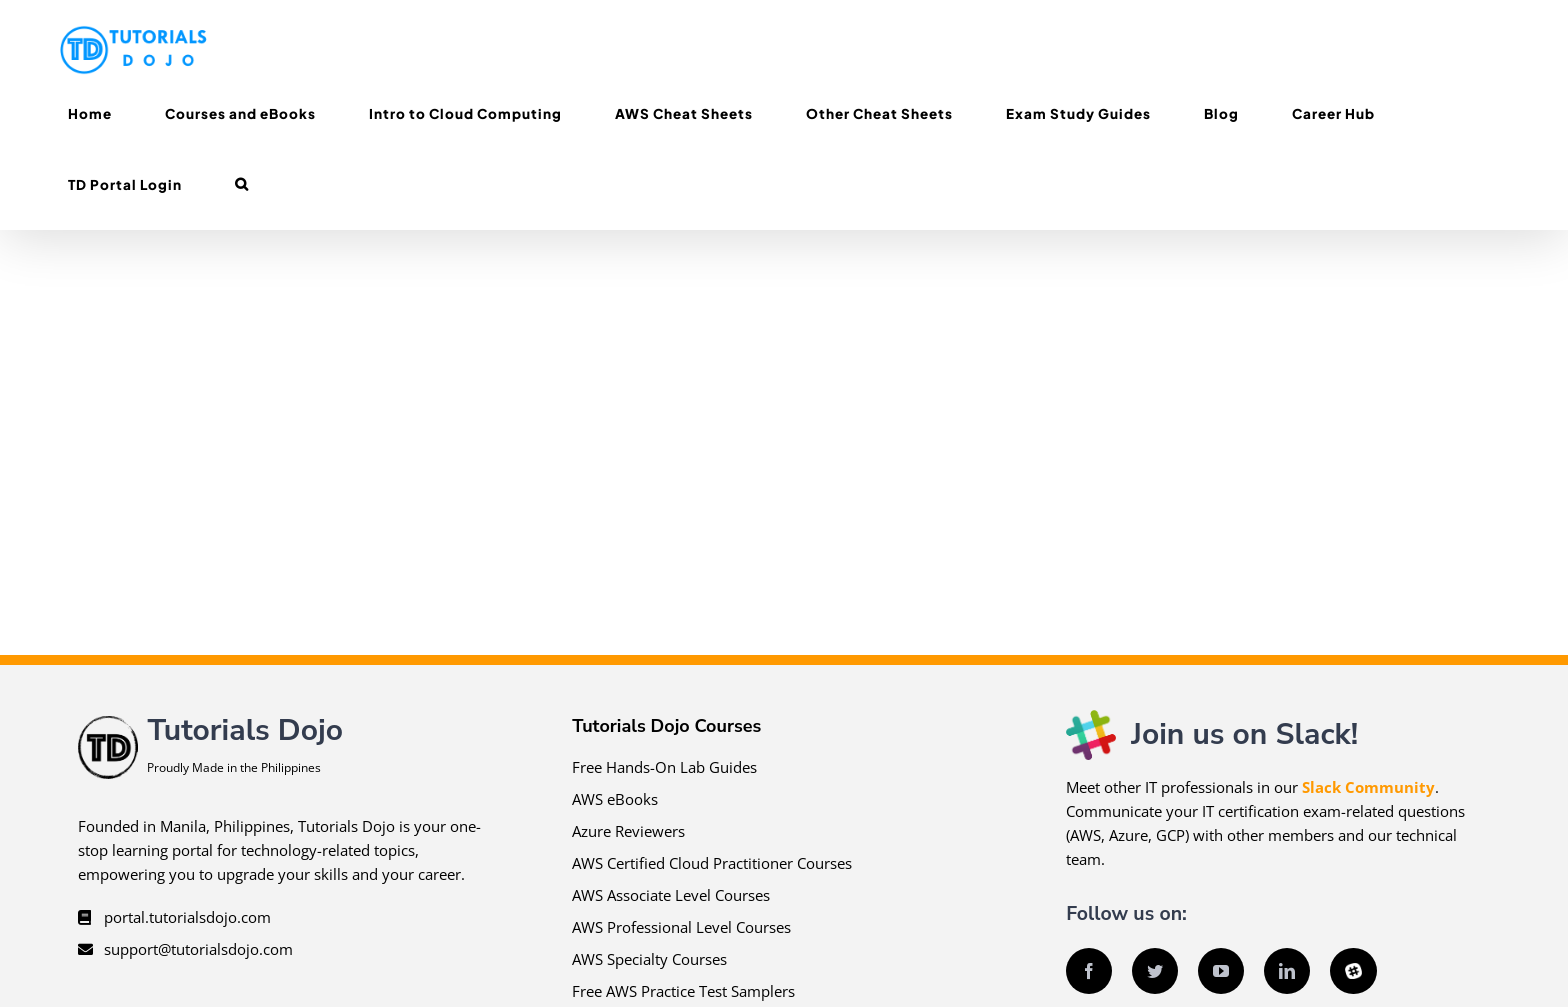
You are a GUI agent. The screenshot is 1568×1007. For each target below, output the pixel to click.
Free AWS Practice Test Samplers (683, 991)
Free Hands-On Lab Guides (664, 767)
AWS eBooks (615, 799)
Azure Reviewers (628, 831)
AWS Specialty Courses (649, 959)
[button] (241, 184)
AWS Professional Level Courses (681, 927)
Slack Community (1368, 787)
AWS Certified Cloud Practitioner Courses (712, 863)
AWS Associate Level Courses (671, 895)
